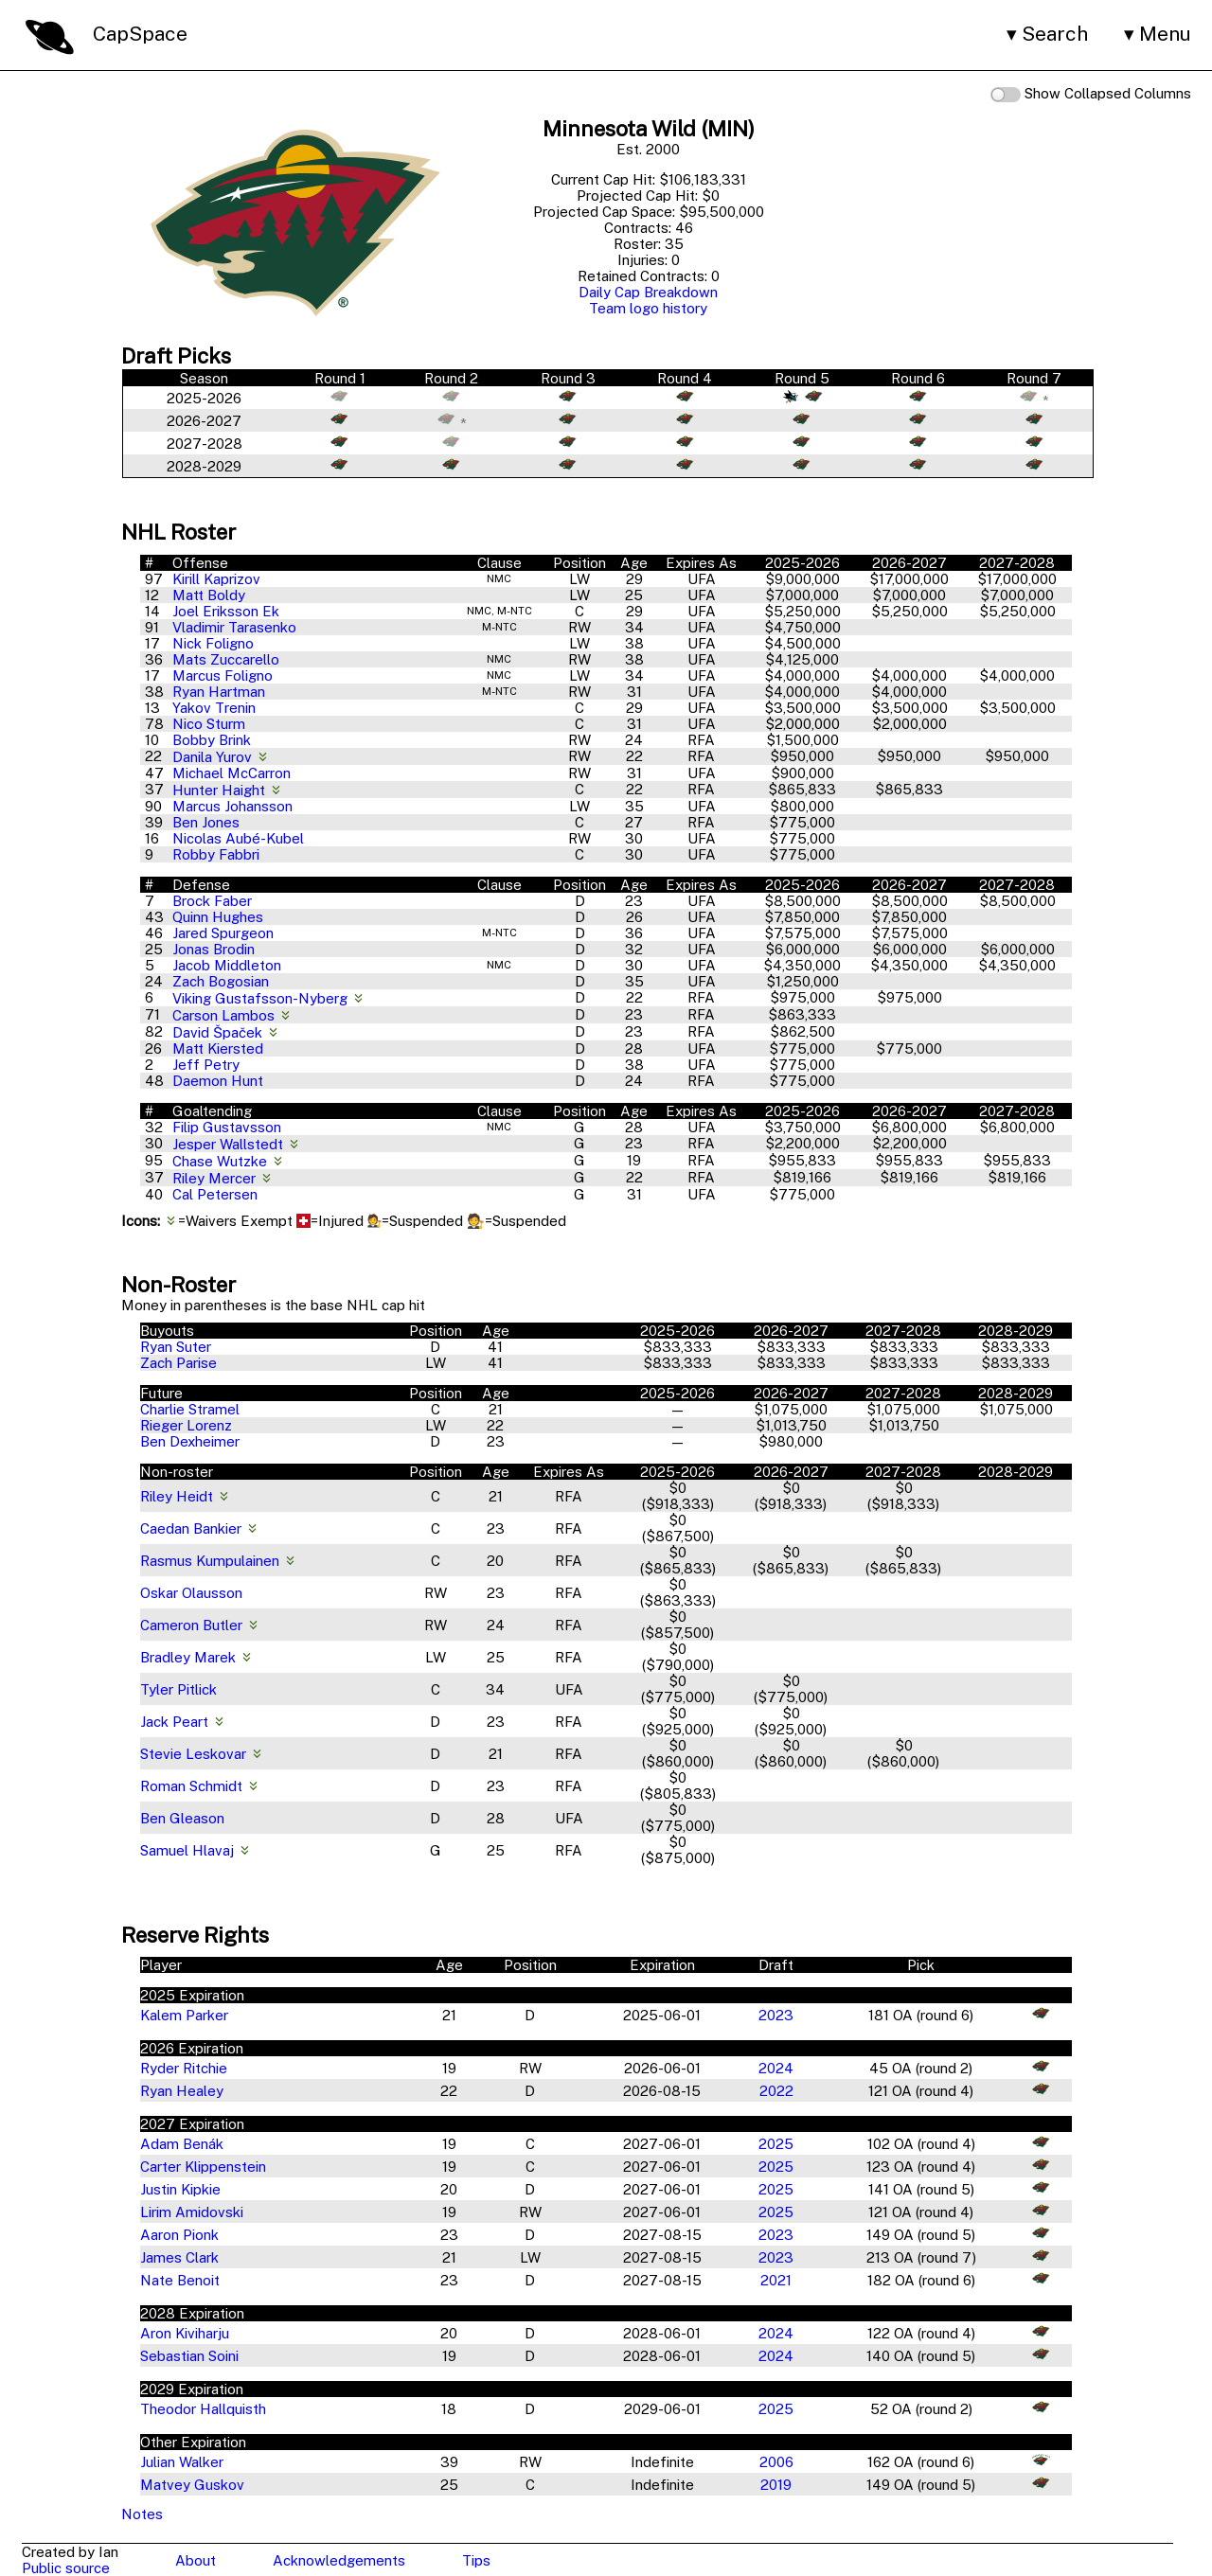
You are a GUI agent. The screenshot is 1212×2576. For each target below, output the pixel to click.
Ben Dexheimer (190, 1441)
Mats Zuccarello (225, 659)
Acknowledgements (339, 2560)
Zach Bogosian (220, 981)
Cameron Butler (191, 1625)
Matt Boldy (208, 595)
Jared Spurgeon (223, 933)
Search (1055, 33)
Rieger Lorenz (186, 1425)
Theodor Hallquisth (203, 2409)
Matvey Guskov (192, 2485)
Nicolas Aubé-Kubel (238, 838)
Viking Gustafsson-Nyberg (261, 998)
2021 (776, 2280)
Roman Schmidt (191, 1786)
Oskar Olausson (191, 1593)
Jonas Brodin (213, 949)
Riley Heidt (176, 1496)
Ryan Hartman (218, 692)
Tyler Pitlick (178, 1689)
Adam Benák (181, 2144)
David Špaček (219, 1032)
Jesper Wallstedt (229, 1144)
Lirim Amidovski (191, 2212)
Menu (1165, 33)
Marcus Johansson (232, 806)
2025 (775, 2144)
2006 (776, 2462)
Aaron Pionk (179, 2235)
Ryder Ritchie (183, 2068)
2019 (776, 2485)
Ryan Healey (181, 2091)
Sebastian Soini (189, 2356)
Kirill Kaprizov (216, 579)
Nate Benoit (180, 2280)
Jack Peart (174, 1722)
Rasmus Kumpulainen (209, 1561)
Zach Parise (178, 1363)
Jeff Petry (206, 1065)
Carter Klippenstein (203, 2167)
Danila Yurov (214, 757)
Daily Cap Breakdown (648, 292)
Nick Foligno (213, 643)
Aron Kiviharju (184, 2333)
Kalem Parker (184, 2015)
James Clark (179, 2257)
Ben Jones (206, 822)
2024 (775, 2068)
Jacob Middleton (226, 965)
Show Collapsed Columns (1090, 93)
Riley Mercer (215, 1178)
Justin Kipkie (180, 2189)
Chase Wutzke (221, 1161)
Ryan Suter (175, 1347)
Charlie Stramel (190, 1409)
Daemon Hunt (217, 1081)
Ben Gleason (182, 1818)
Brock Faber (212, 901)
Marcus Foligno (222, 675)
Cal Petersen (215, 1194)
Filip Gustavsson (226, 1127)
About (195, 2560)
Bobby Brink (211, 740)
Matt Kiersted (217, 1048)
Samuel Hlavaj (187, 1850)
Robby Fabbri (215, 854)
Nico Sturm (208, 724)
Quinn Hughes (217, 917)
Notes (142, 2514)
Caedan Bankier (190, 1528)
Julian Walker (181, 2462)
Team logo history (648, 308)
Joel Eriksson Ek (225, 611)
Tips (476, 2560)
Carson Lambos (225, 1015)
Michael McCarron (231, 773)
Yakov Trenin (214, 708)
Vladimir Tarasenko (234, 627)
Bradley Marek (188, 1657)
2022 (776, 2091)
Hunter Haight (220, 790)
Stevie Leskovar (193, 1754)
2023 (775, 2015)
